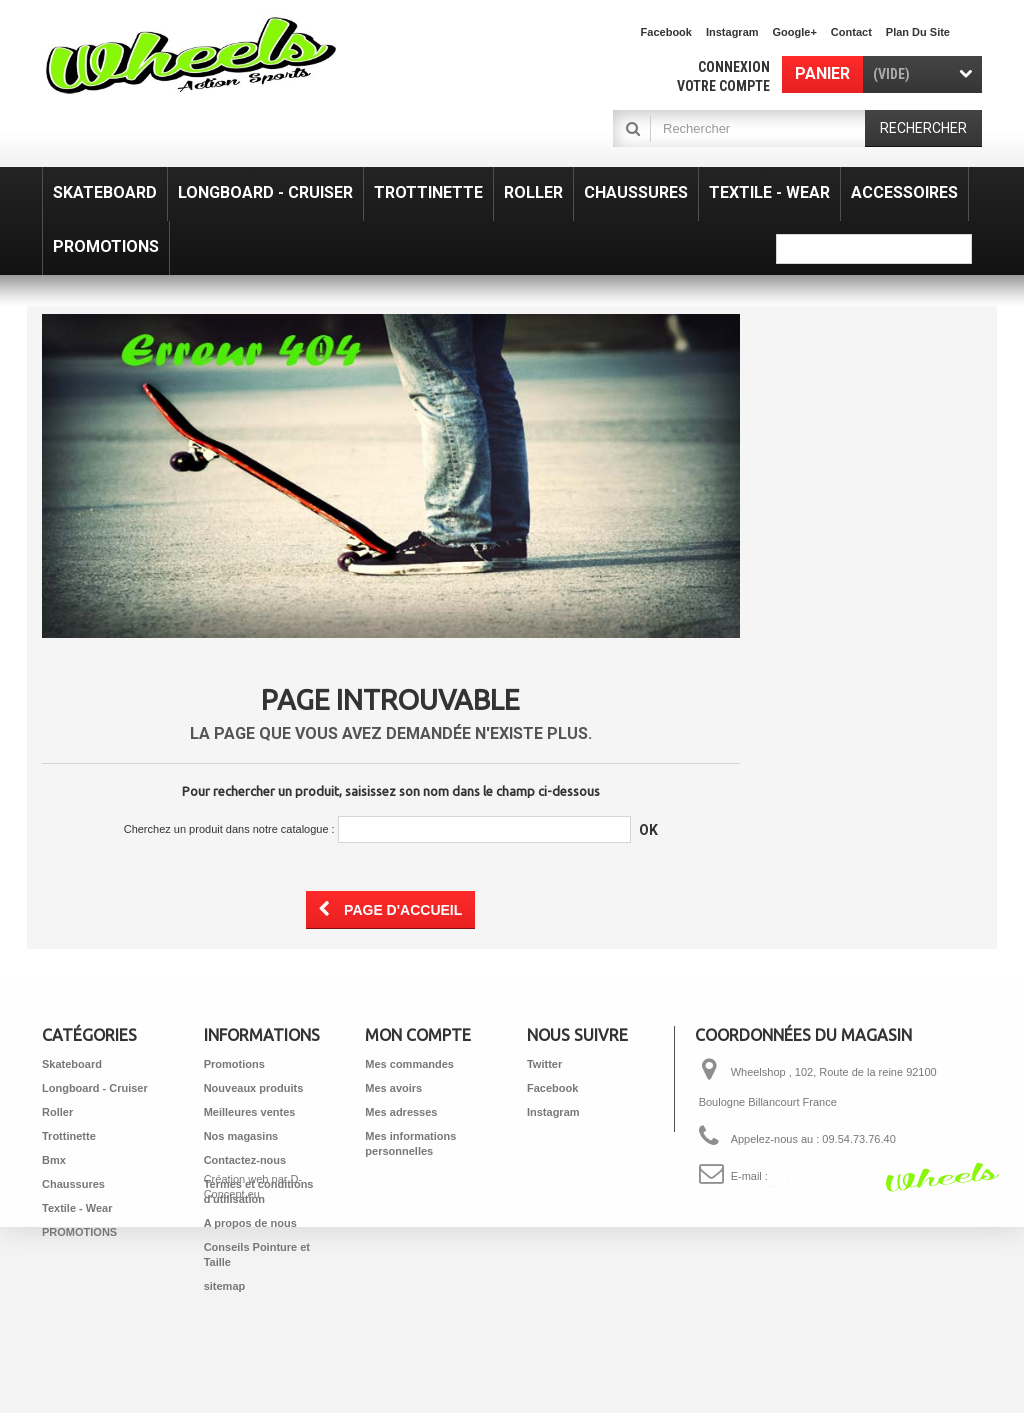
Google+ (795, 32)
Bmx (54, 1160)
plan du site (918, 32)
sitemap (225, 1286)
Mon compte (418, 1035)
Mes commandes (409, 1064)
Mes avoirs (393, 1088)
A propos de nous (250, 1223)
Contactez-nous (245, 1160)
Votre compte (723, 86)
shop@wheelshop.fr (819, 1176)
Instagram (732, 32)
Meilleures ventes (250, 1112)
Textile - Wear (77, 1208)
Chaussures (73, 1184)
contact (851, 32)
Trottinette (69, 1136)
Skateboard (72, 1064)
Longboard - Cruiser (95, 1088)
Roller (57, 1112)
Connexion (734, 67)
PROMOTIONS (79, 1232)
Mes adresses (401, 1112)
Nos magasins (241, 1136)
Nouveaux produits (254, 1088)
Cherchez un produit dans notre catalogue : (229, 829)
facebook (666, 32)
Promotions (234, 1064)
